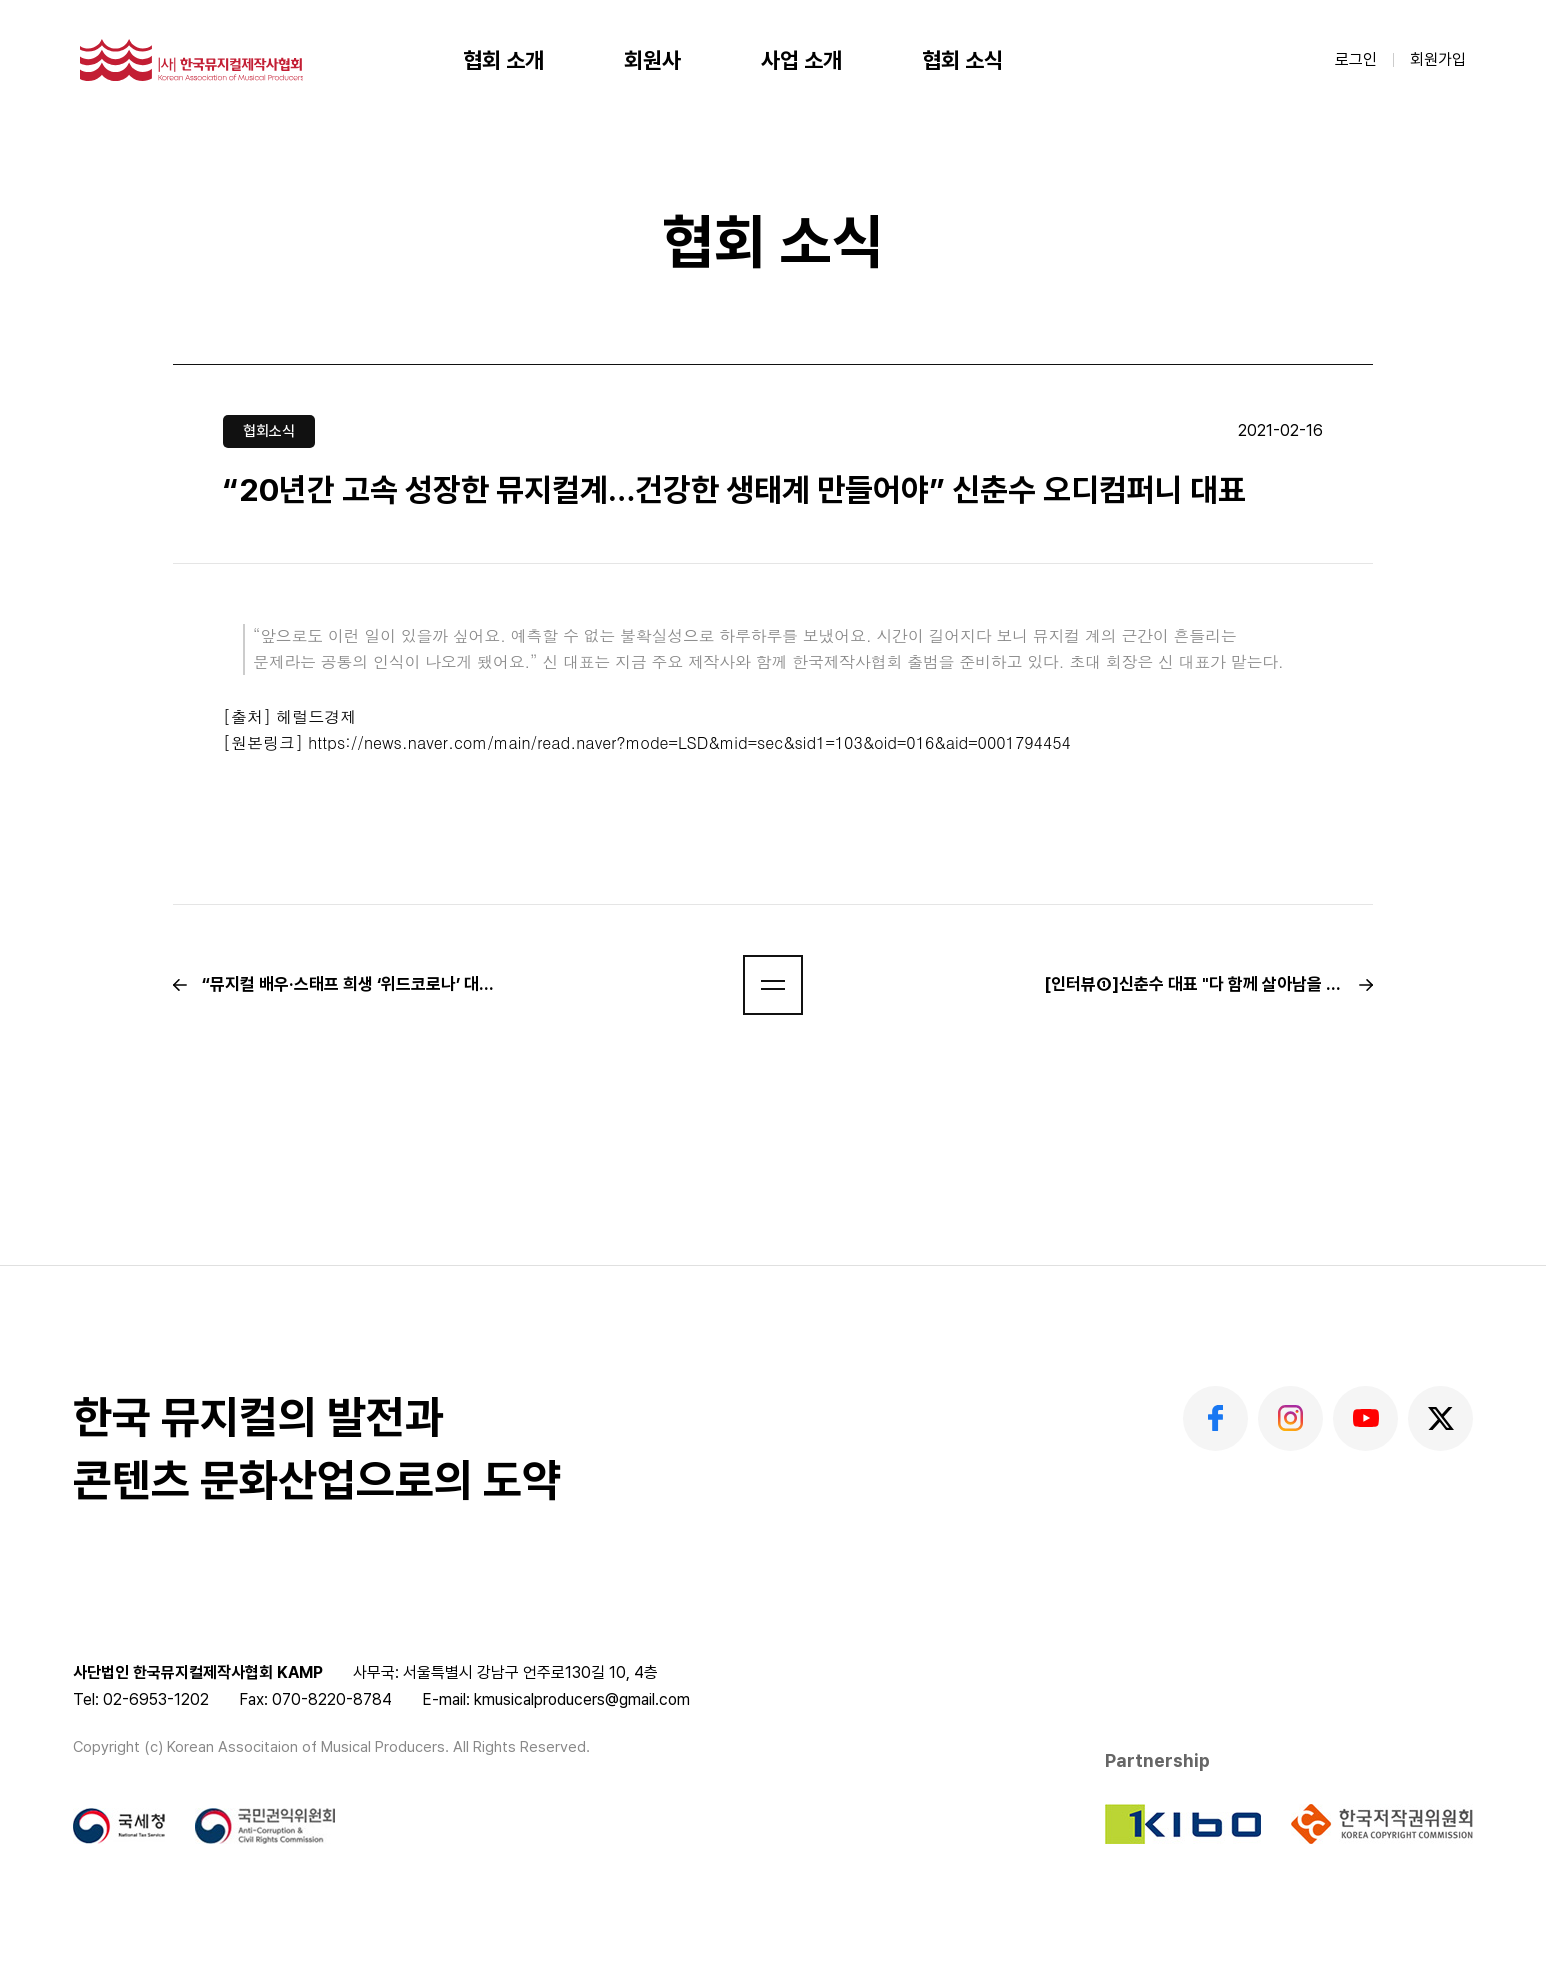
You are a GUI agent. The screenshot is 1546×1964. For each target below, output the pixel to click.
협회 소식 (962, 60)
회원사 (652, 60)
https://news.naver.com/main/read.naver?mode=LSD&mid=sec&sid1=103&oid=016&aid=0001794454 (689, 742)
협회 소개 (503, 60)
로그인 (1356, 59)
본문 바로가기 (0, 0)
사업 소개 (801, 60)
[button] (773, 985)
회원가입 (1438, 59)
